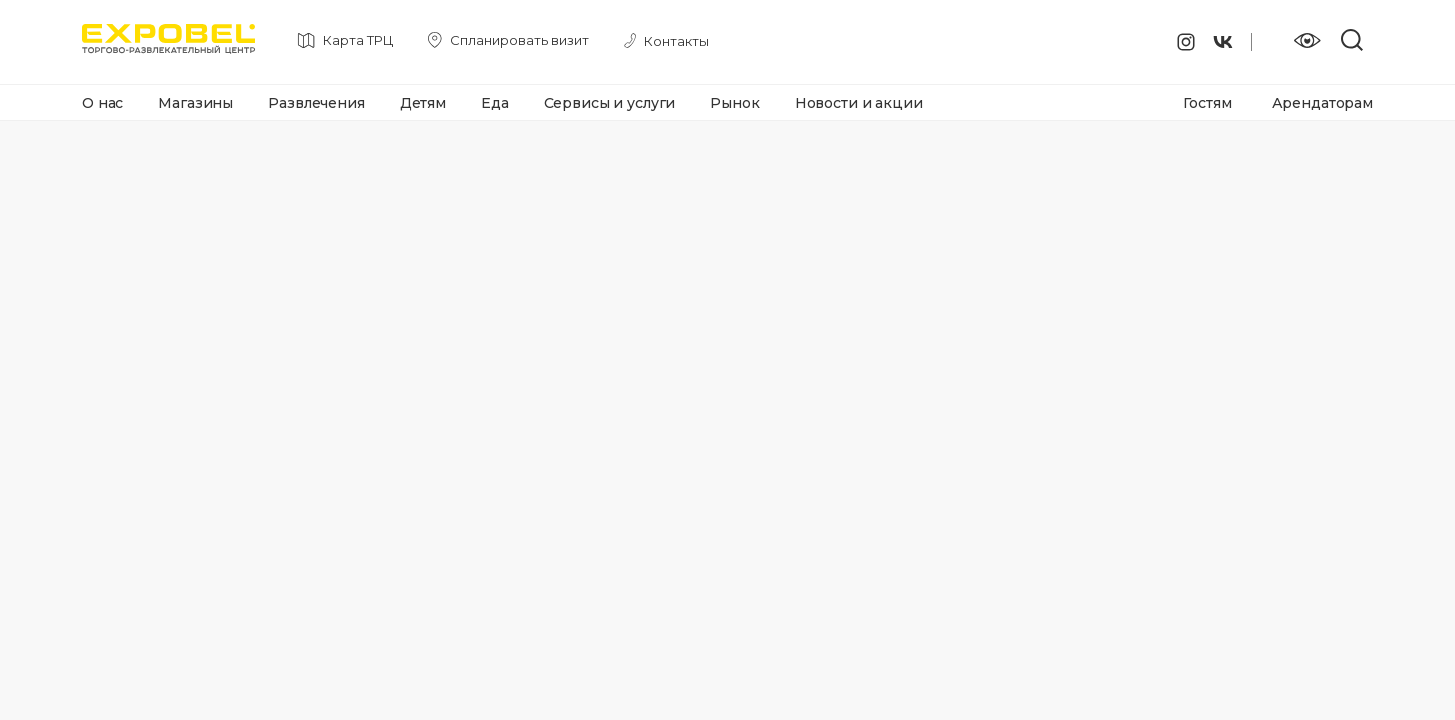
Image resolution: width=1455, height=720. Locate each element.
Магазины (195, 103)
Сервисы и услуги (610, 103)
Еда (495, 103)
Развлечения (316, 103)
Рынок (734, 103)
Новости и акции (859, 103)
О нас (102, 103)
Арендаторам (1322, 103)
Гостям (1207, 103)
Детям (423, 103)
